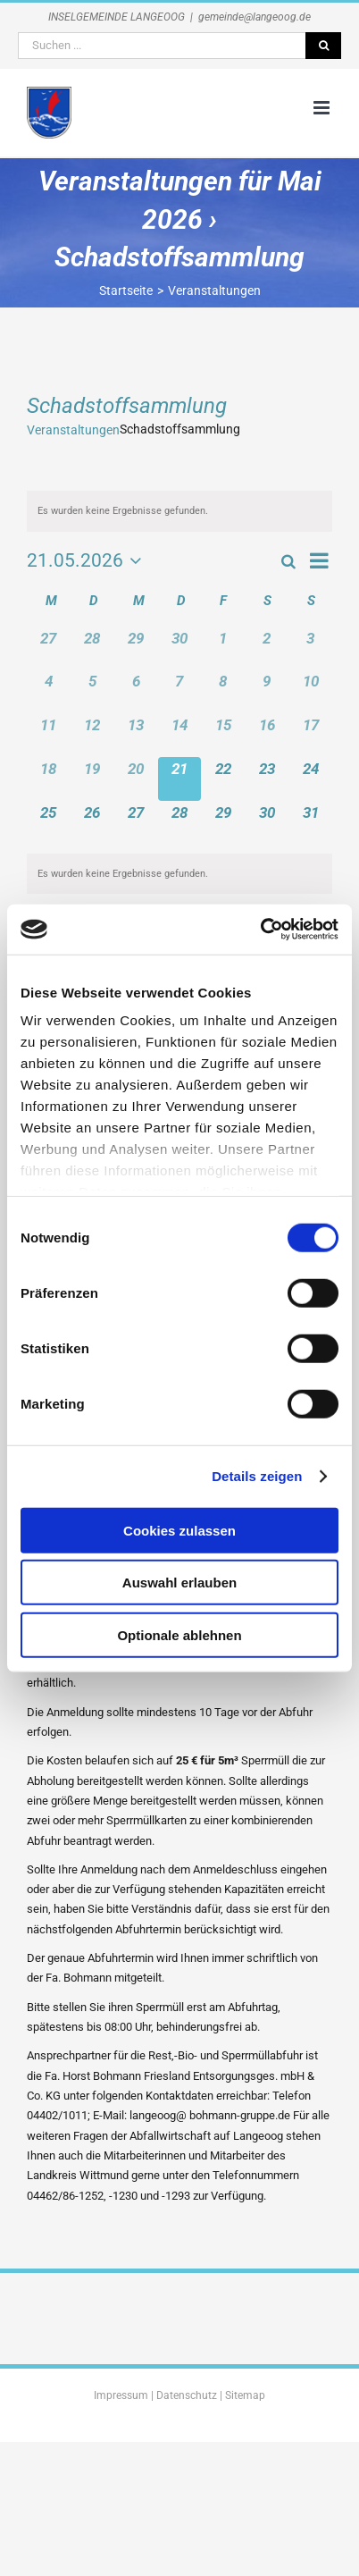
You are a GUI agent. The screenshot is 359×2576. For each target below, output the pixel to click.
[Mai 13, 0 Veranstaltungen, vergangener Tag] (136, 735)
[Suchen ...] (161, 45)
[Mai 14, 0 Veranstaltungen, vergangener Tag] (180, 735)
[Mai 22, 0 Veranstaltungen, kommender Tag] (223, 779)
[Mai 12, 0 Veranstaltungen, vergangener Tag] (92, 735)
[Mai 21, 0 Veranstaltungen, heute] (180, 779)
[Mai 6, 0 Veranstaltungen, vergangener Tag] (136, 691)
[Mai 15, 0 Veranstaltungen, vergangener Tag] (223, 735)
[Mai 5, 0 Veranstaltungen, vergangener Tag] (92, 691)
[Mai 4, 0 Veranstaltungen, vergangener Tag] (49, 691)
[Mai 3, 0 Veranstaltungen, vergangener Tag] (310, 648)
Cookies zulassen (179, 1529)
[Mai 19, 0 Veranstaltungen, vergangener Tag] (92, 779)
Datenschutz (186, 2395)
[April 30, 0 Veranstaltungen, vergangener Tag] (180, 648)
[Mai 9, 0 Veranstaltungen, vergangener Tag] (266, 691)
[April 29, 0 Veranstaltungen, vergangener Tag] (136, 648)
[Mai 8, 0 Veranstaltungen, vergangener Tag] (223, 691)
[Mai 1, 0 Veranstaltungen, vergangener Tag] (223, 648)
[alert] (179, 511)
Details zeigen (257, 1476)
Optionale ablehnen (179, 1634)
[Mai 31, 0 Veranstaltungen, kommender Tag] (310, 823)
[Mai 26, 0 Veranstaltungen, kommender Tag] (92, 823)
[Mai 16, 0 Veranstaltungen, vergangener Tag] (266, 735)
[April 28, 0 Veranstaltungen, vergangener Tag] (92, 648)
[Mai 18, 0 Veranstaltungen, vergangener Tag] (49, 779)
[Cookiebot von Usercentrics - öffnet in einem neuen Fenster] (260, 929)
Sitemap (245, 2395)
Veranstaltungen (73, 430)
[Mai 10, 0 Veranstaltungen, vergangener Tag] (310, 691)
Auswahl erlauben (179, 1582)
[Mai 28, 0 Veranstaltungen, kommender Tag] (180, 823)
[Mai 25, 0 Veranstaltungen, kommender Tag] (49, 823)
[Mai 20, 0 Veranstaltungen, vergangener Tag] (136, 779)
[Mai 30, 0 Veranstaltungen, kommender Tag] (266, 823)
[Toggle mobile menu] (322, 107)
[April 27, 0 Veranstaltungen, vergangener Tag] (49, 648)
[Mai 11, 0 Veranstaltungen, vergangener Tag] (49, 735)
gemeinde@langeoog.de (254, 17)
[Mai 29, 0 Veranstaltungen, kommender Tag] (223, 823)
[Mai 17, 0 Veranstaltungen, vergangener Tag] (310, 735)
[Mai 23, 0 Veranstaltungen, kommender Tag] (266, 779)
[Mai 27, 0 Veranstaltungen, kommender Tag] (136, 823)
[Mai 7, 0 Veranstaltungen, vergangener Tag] (180, 691)
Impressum (121, 2395)
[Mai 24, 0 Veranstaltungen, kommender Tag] (310, 779)
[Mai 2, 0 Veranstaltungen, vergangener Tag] (266, 648)
